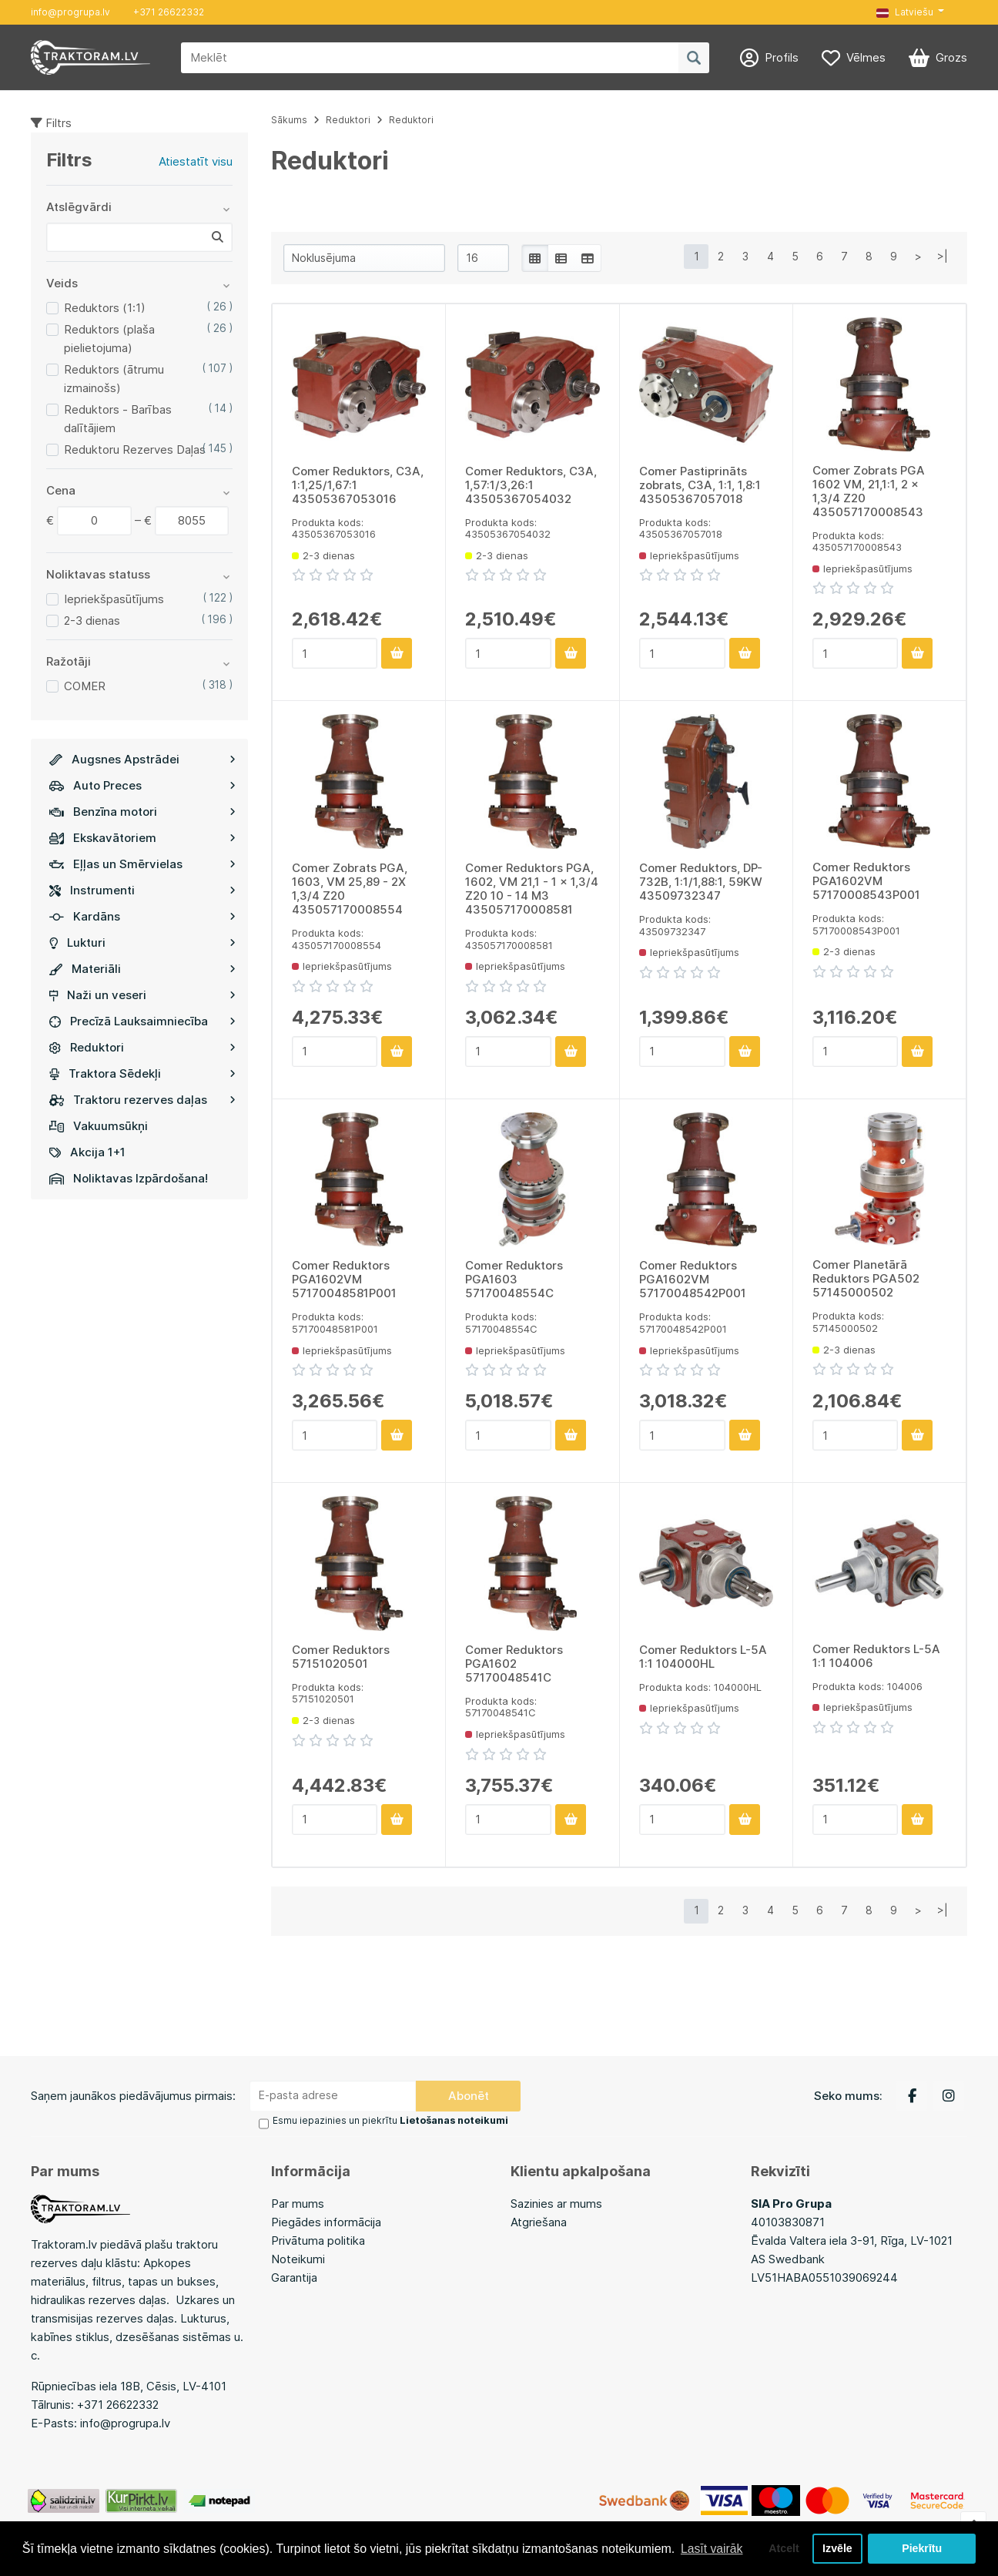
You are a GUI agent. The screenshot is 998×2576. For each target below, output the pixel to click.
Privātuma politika (318, 2239)
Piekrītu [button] (922, 2548)
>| (942, 256)
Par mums (297, 2202)
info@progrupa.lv (70, 12)
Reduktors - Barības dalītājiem (118, 418)
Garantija (294, 2276)
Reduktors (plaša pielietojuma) (109, 338)
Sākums (289, 120)
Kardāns (142, 916)
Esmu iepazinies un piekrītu (390, 2120)
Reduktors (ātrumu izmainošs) (114, 378)
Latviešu (904, 12)
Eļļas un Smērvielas (142, 864)
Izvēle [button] (837, 2548)
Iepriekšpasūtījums (114, 599)
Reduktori (142, 1047)
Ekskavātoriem (142, 837)
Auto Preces (142, 785)
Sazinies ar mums (556, 2202)
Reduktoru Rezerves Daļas (135, 449)
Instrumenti (142, 890)
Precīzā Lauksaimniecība (142, 1021)
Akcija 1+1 (87, 1152)
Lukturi (142, 942)
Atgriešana (539, 2221)
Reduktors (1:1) (105, 307)
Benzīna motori (142, 811)
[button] (910, 12)
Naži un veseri (142, 995)
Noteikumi (298, 2258)
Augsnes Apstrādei (142, 759)
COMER (84, 686)
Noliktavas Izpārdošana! (128, 1178)
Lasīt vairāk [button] (712, 2547)
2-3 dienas (92, 620)
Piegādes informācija (326, 2221)
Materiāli (142, 968)
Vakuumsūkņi (98, 1126)
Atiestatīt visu (196, 161)
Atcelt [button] (781, 2548)
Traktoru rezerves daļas (142, 1099)
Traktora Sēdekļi (142, 1073)
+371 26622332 (168, 12)
